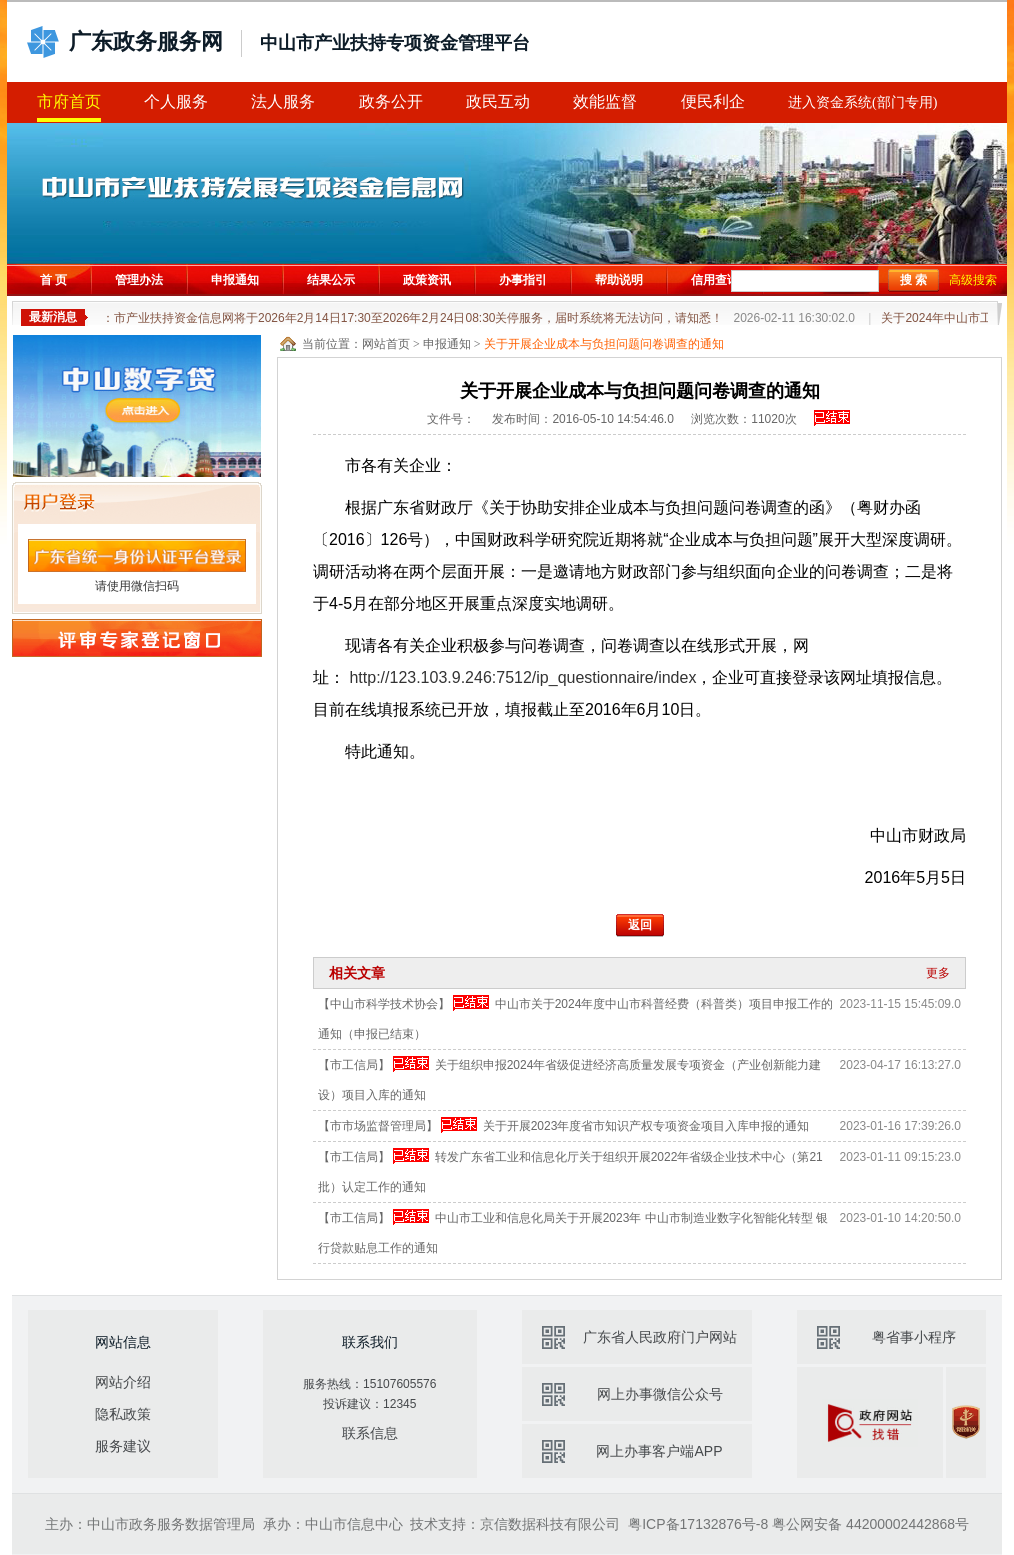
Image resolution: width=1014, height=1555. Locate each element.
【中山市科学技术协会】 (384, 1004)
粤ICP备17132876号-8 (698, 1524)
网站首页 (386, 344)
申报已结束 (832, 418)
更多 (938, 973)
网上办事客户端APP (659, 1451)
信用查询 (715, 280)
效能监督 (605, 101)
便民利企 (713, 101)
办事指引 (523, 280)
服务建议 (123, 1446)
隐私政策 (123, 1414)
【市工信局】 (354, 1065)
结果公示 (331, 280)
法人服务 (283, 101)
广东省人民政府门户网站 (660, 1337)
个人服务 (176, 101)
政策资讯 (427, 280)
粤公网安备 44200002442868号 (870, 1524)
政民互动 (498, 101)
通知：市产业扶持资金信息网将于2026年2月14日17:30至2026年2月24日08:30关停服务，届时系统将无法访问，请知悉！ (470, 318)
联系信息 (370, 1433)
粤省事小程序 (914, 1337)
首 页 (53, 280)
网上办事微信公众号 (660, 1394)
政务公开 (391, 101)
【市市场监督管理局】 (378, 1126)
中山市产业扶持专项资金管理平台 (395, 43)
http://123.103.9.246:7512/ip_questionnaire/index (522, 677)
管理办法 (139, 280)
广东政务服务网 (146, 41)
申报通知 (235, 280)
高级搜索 (973, 280)
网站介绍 (123, 1382)
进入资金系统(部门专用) (862, 102)
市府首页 (69, 101)
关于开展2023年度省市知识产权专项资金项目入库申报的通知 (646, 1126)
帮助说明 (619, 280)
